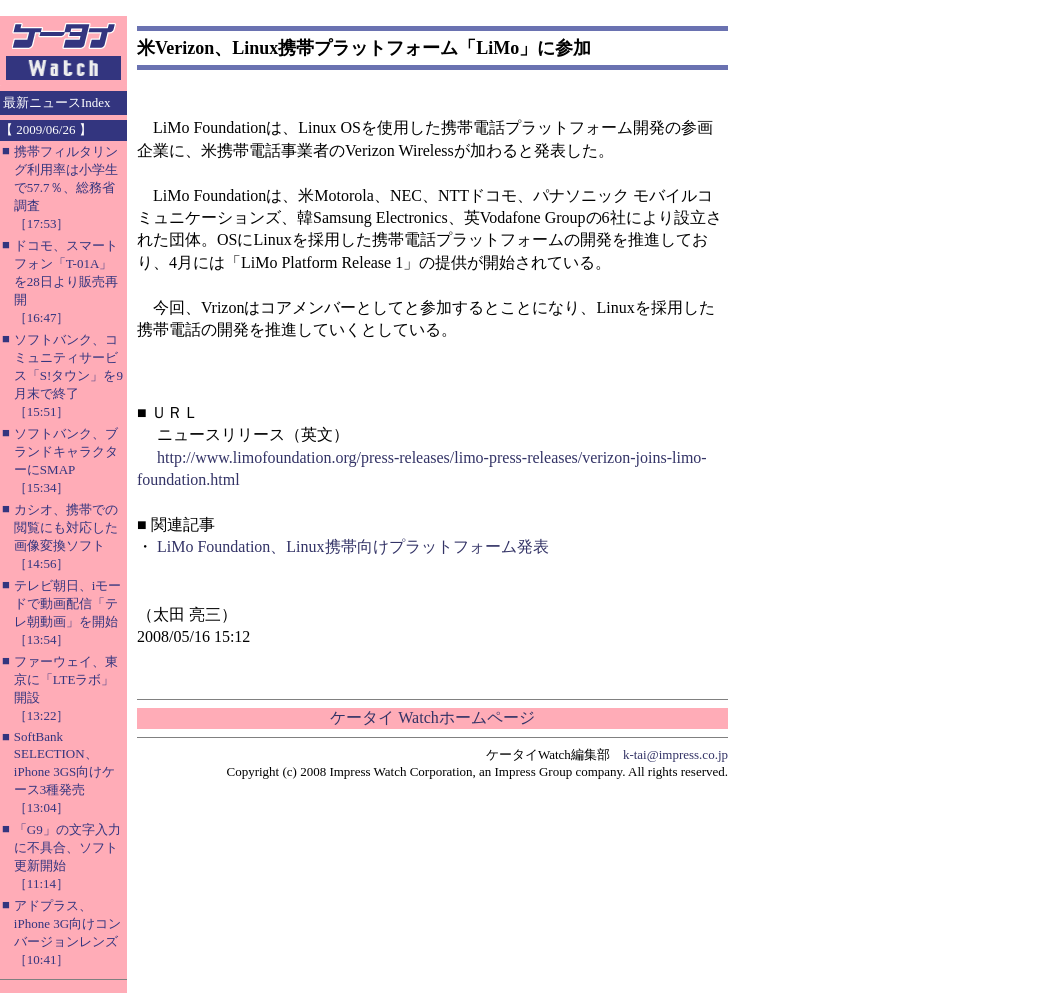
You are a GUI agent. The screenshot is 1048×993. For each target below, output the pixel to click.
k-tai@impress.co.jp (675, 754)
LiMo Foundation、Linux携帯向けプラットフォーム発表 (353, 546)
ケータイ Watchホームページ (432, 717)
